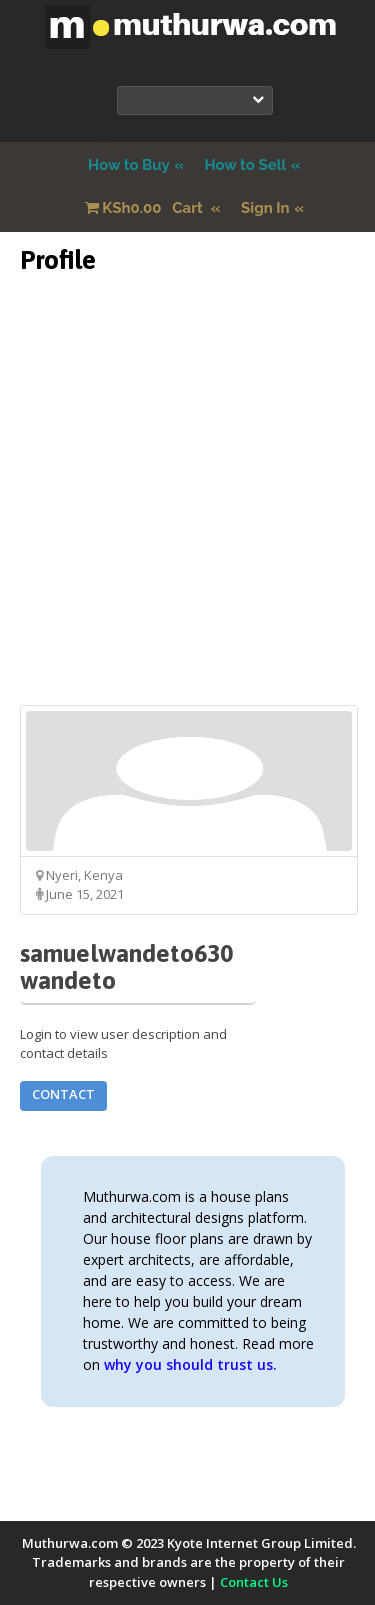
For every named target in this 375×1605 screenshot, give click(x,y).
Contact (63, 1094)
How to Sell (245, 165)
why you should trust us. (190, 1364)
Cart (146, 208)
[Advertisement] (187, 517)
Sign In (265, 208)
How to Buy (129, 165)
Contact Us (254, 1582)
